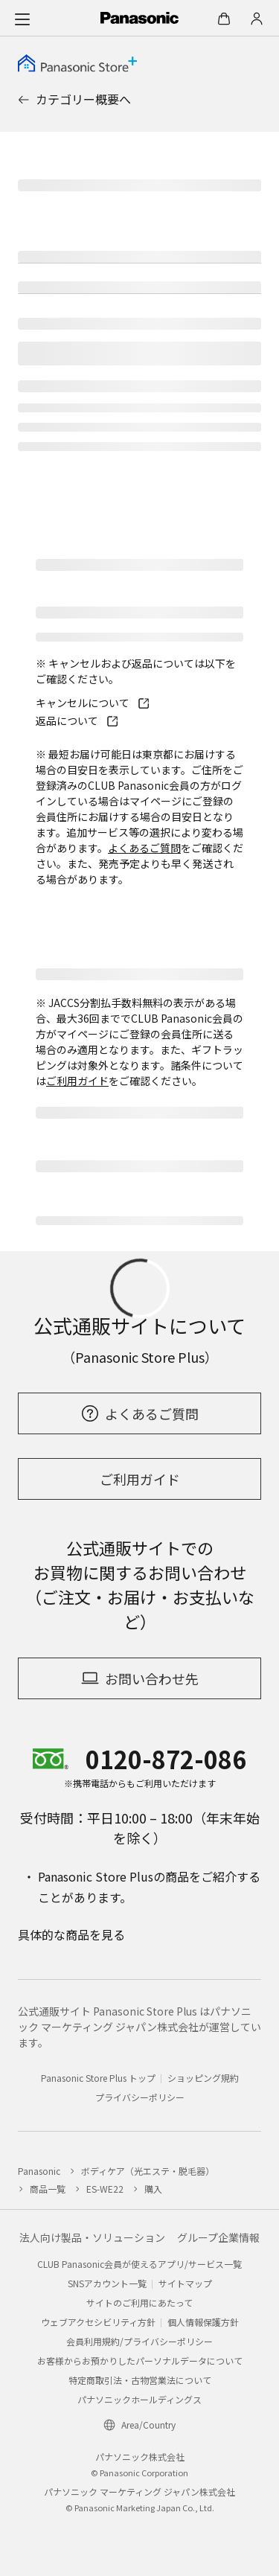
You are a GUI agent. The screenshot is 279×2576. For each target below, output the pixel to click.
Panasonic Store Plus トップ (98, 2077)
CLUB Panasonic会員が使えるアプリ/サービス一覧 (139, 2263)
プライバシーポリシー (140, 2097)
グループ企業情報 (218, 2237)
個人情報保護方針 (203, 2321)
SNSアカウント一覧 (107, 2283)
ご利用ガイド (77, 1080)
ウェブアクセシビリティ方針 (98, 2321)
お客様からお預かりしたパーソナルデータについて (140, 2360)
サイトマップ (185, 2283)
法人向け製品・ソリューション (92, 2237)
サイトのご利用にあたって (139, 2302)
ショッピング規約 (203, 2077)
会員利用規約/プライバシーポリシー (139, 2341)
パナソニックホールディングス (139, 2399)
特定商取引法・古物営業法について (139, 2380)
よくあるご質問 (144, 847)
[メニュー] (22, 18)
